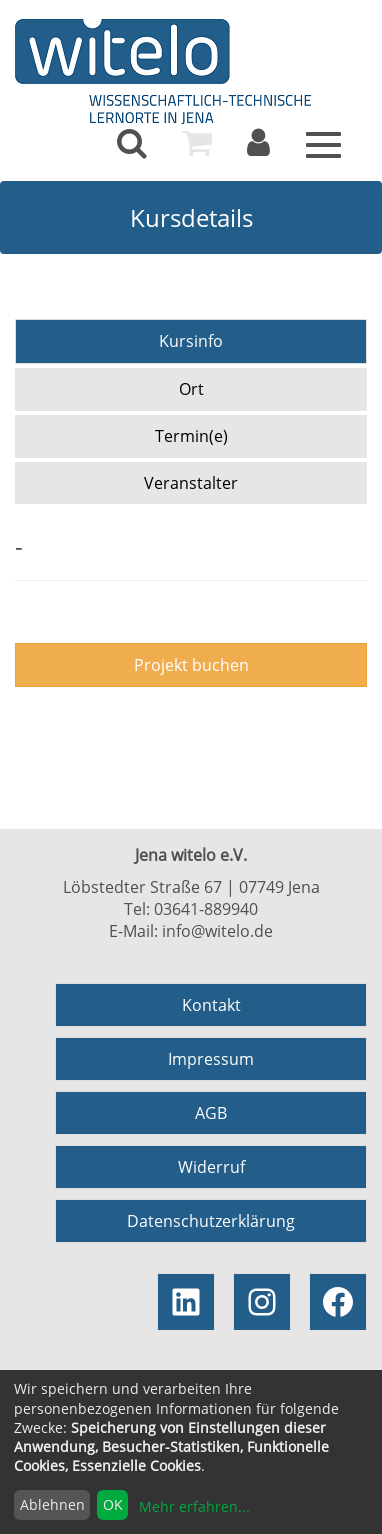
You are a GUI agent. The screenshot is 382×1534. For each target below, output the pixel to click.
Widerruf (211, 1167)
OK (113, 1504)
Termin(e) (191, 436)
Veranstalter (191, 483)
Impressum (211, 1059)
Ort (191, 389)
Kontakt (211, 1005)
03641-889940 (206, 909)
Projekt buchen (191, 665)
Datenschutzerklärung (211, 1221)
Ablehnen (52, 1504)
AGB (211, 1113)
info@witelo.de (217, 931)
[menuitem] (132, 143)
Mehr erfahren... (194, 1506)
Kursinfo (191, 341)
